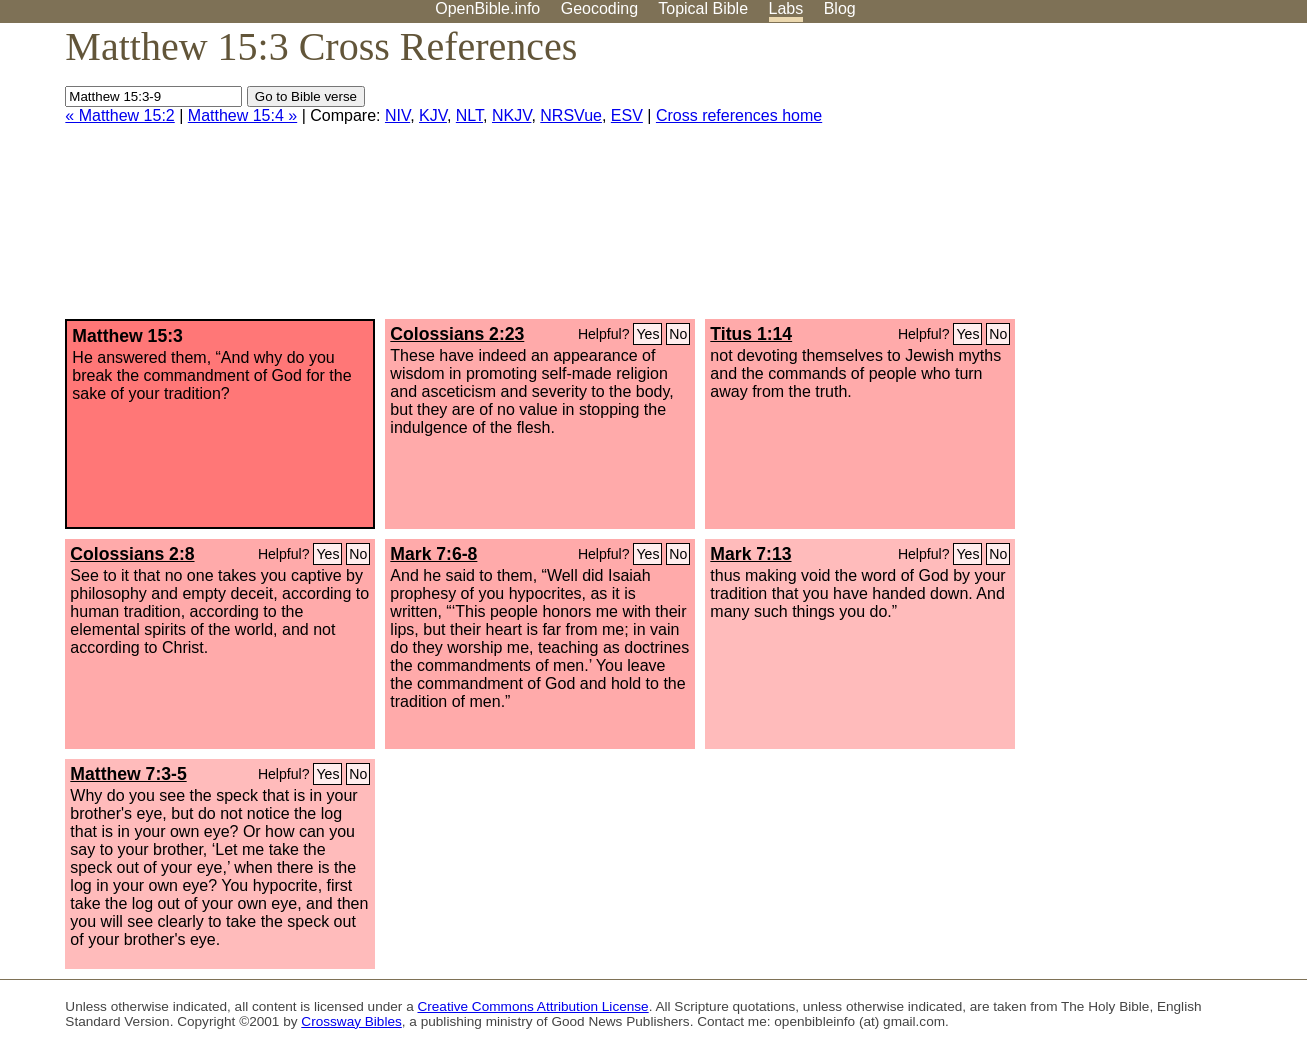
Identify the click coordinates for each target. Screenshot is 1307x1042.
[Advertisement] (1105, 179)
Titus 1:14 (751, 334)
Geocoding (599, 8)
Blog (840, 8)
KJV (433, 115)
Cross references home (739, 115)
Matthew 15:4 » (242, 115)
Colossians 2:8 (132, 554)
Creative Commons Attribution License (532, 1006)
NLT (469, 115)
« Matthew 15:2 (119, 115)
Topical (703, 8)
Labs (786, 8)
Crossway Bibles (351, 1021)
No (678, 334)
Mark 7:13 (750, 554)
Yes (647, 334)
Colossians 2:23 (457, 334)
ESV (627, 115)
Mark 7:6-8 (433, 554)
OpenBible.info (487, 8)
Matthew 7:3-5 (128, 774)
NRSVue (571, 115)
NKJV (511, 115)
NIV (397, 115)
